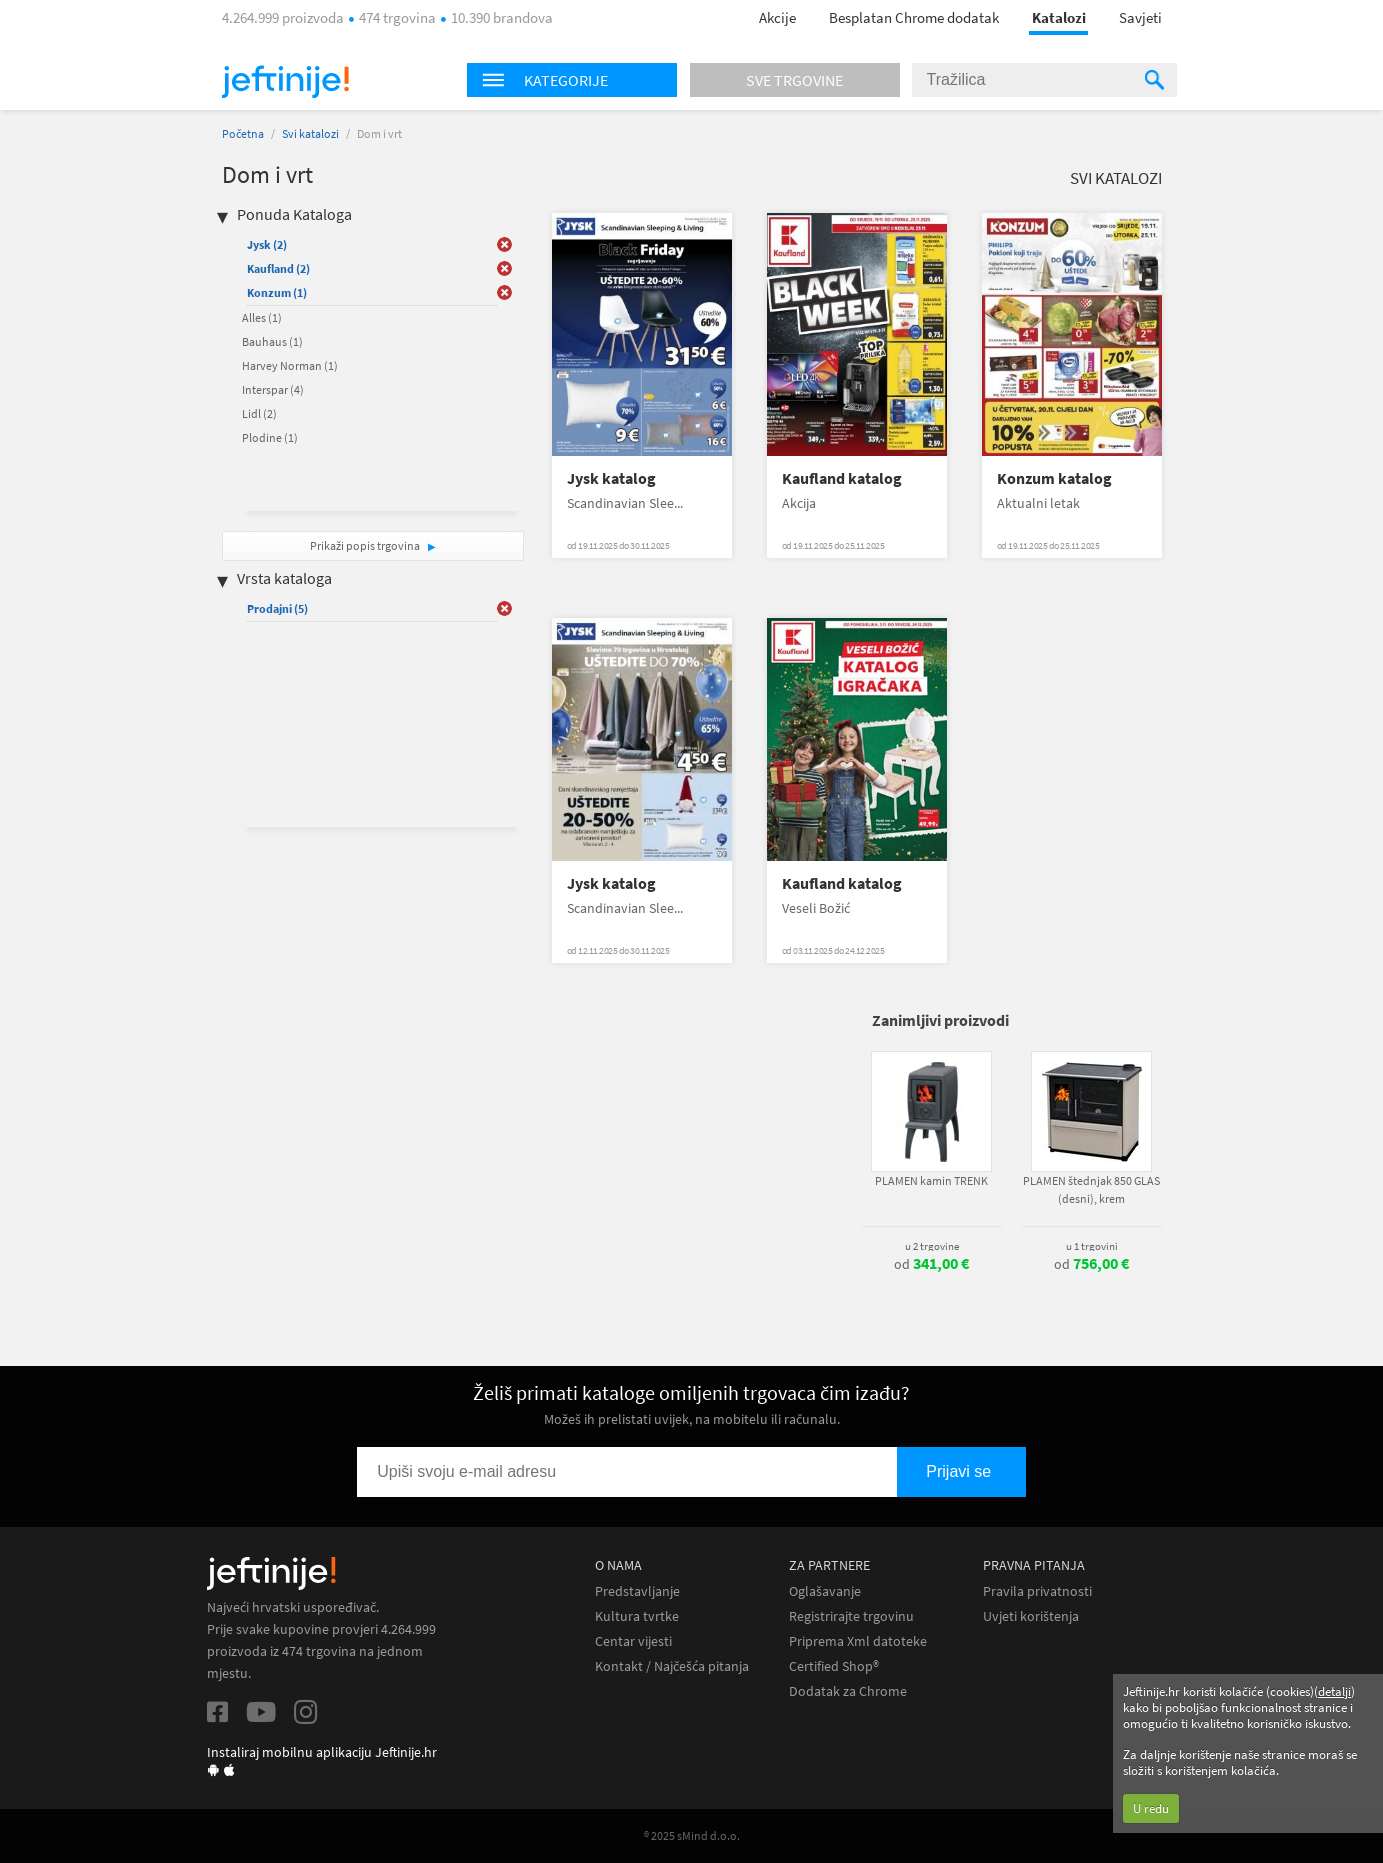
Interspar (273, 389)
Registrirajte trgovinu (851, 1616)
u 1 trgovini (1092, 1246)
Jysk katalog (611, 478)
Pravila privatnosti (1037, 1591)
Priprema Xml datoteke (858, 1641)
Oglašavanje (825, 1591)
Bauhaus (272, 341)
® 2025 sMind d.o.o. (692, 1835)
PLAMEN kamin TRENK (931, 1180)
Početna (243, 133)
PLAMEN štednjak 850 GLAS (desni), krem (1091, 1189)
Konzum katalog (1054, 478)
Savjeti (1140, 17)
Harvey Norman (290, 365)
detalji (1334, 1691)
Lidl (259, 413)
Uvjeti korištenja (1031, 1616)
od (931, 1264)
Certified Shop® (834, 1666)
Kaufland (278, 268)
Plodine (270, 437)
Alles (262, 317)
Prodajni (277, 608)
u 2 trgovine (932, 1246)
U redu (1151, 1808)
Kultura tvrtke (637, 1616)
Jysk (267, 244)
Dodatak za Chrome (848, 1691)
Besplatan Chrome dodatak (914, 17)
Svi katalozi (310, 133)
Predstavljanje (637, 1591)
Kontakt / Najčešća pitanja (672, 1666)
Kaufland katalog (842, 478)
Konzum (277, 292)
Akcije (777, 17)
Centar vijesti (633, 1641)
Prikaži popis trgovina (366, 545)
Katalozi (1059, 17)
